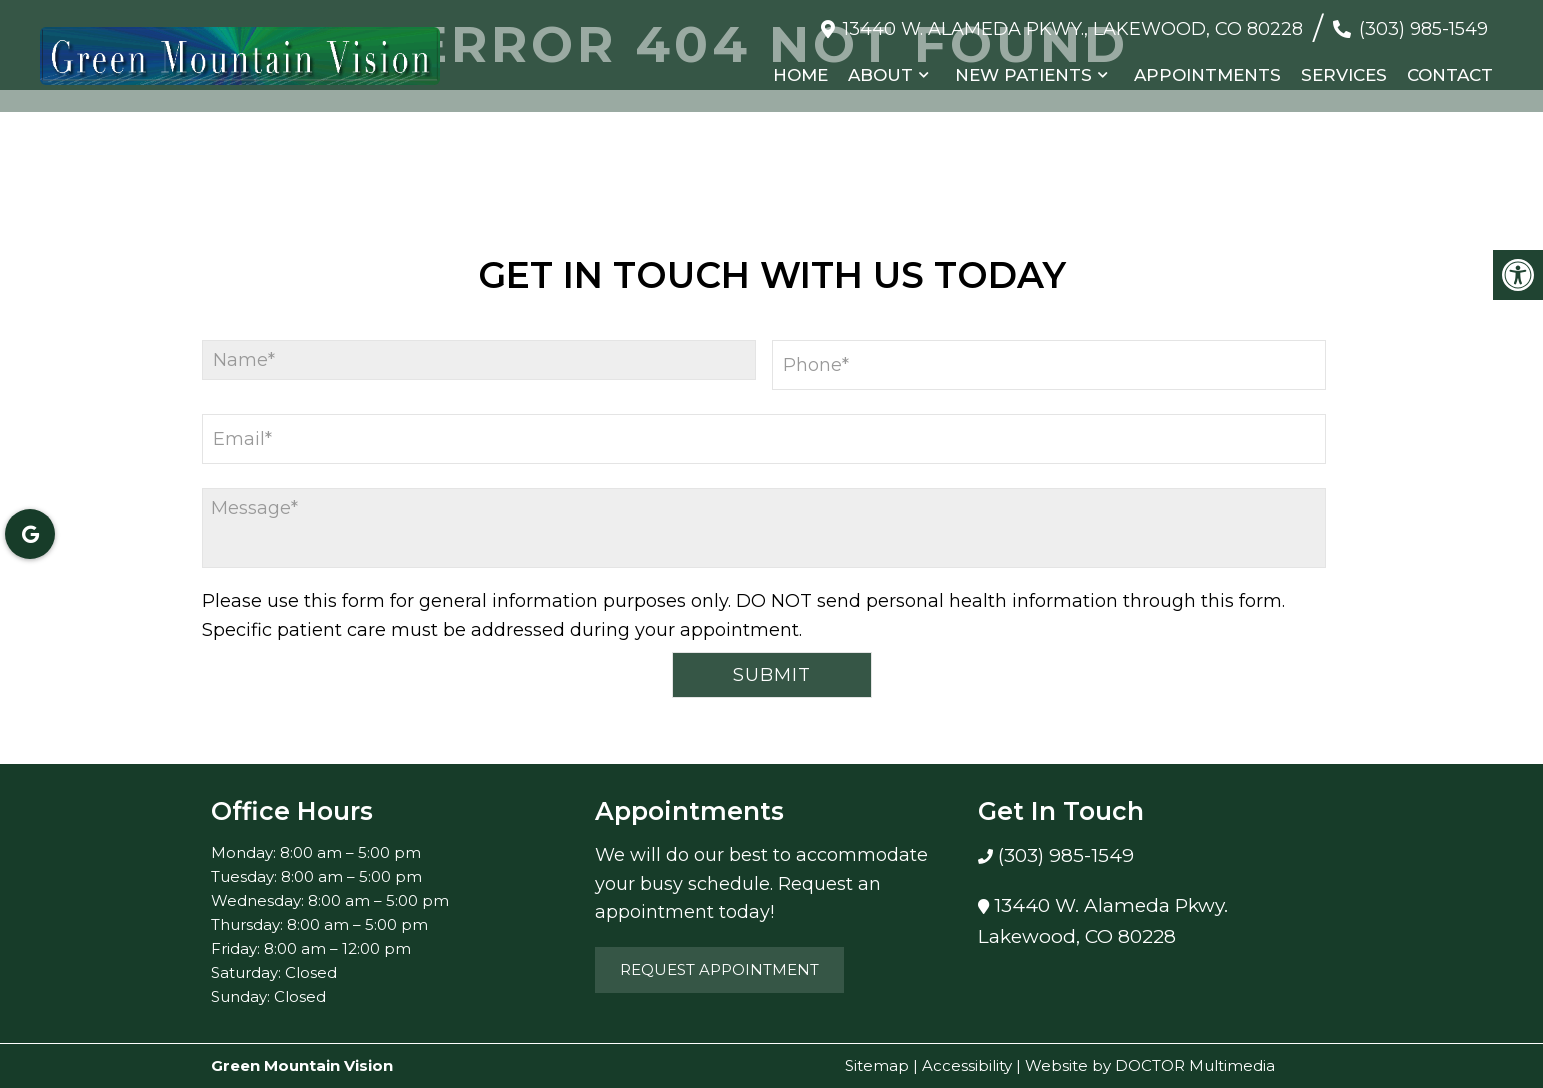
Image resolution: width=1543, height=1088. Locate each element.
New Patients (1023, 75)
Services (1344, 75)
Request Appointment (719, 969)
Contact (1450, 75)
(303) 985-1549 (1423, 29)
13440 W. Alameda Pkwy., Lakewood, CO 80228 (1073, 29)
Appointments (1207, 75)
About (880, 75)
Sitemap (877, 1065)
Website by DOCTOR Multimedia (1150, 1065)
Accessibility (967, 1065)
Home (800, 75)
